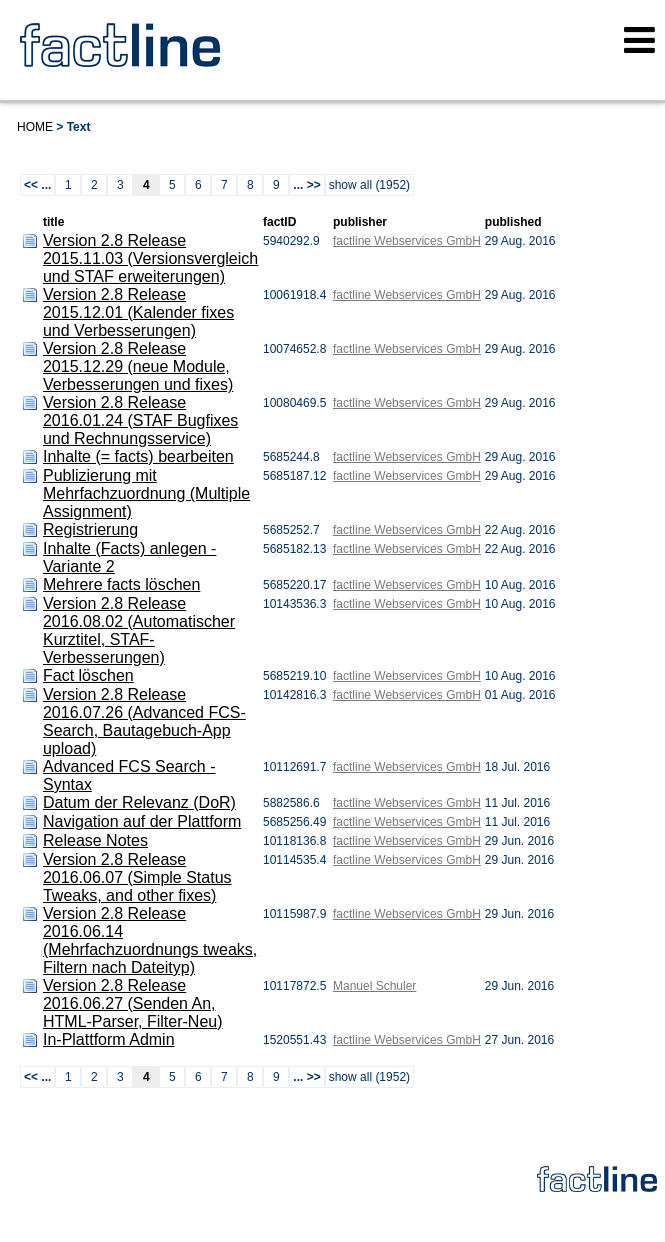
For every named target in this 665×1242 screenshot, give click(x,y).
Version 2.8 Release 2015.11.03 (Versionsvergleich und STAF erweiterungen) (150, 258)
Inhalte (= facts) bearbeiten (138, 456)
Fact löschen (88, 675)
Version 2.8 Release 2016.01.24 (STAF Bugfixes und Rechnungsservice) (140, 420)
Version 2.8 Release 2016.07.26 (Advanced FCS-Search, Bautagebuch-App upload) (144, 721)
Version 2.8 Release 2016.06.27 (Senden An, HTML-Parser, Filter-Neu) (133, 1003)
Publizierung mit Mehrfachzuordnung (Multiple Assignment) (146, 493)
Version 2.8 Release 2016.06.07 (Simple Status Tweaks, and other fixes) (137, 877)
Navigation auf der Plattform (142, 821)
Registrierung (90, 529)
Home (35, 127)
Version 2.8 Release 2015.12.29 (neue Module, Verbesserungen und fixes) (138, 366)
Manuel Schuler (374, 986)
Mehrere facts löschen (121, 584)
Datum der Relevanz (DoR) (139, 802)
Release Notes (95, 840)
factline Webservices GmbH (407, 241)
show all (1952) (369, 185)
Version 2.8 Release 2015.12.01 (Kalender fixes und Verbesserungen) (138, 312)
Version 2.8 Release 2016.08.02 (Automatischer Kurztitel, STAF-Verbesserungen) (139, 630)
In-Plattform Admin (109, 1039)
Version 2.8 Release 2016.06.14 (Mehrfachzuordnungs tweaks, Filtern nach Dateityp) (150, 940)
